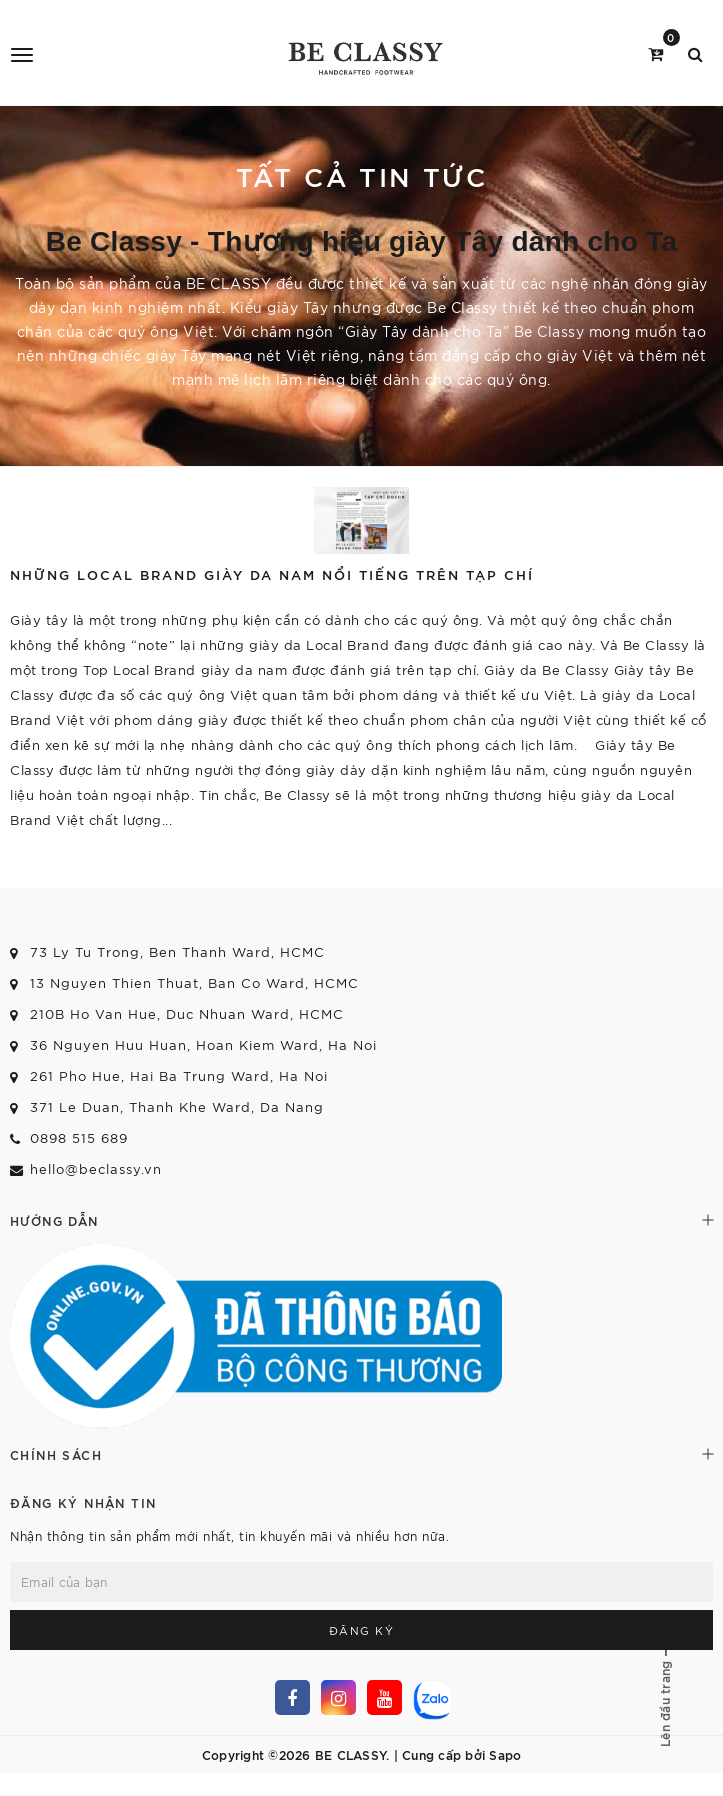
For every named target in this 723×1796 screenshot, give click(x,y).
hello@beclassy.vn (96, 1168)
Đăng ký (362, 1630)
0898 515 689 (79, 1137)
